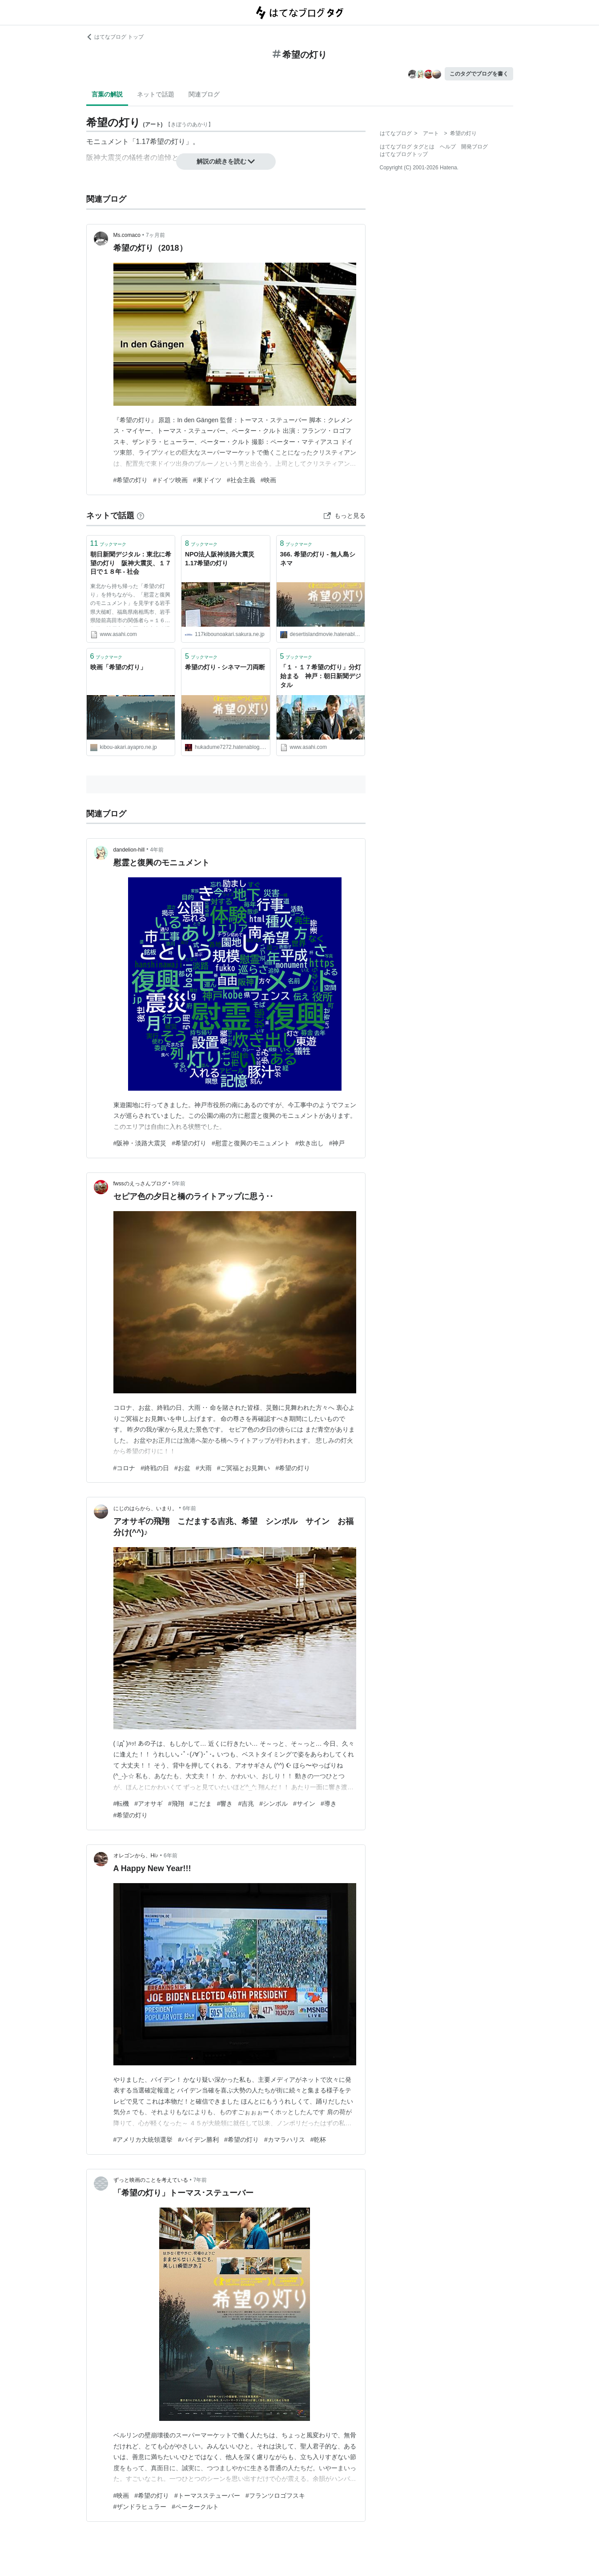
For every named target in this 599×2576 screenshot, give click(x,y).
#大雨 (204, 1468)
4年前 (157, 850)
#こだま (200, 1803)
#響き (225, 1803)
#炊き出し (309, 1143)
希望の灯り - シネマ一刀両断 (225, 667)
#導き (329, 1803)
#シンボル (273, 1803)
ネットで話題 (155, 94)
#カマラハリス (284, 2139)
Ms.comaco (127, 235)
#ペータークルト (195, 2506)
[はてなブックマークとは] (140, 515)
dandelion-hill (129, 850)
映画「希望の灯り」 (118, 667)
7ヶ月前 (155, 235)
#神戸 (337, 1143)
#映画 (269, 480)
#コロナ (124, 1468)
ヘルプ (448, 147)
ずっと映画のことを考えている (150, 2180)
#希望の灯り (130, 480)
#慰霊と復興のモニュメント (251, 1143)
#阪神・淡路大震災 (140, 1143)
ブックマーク (108, 543)
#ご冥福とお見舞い (243, 1468)
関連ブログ (204, 94)
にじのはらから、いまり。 (145, 1508)
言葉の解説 (107, 94)
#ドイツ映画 (170, 480)
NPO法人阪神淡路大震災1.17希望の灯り (219, 559)
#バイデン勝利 (198, 2139)
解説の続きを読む (226, 161)
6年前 (190, 1508)
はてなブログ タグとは (407, 147)
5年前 (179, 1183)
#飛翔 (176, 1803)
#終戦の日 (155, 1468)
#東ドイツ (207, 480)
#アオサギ (148, 1803)
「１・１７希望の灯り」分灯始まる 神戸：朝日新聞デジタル (320, 676)
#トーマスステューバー (207, 2495)
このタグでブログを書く (479, 74)
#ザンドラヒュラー (140, 2506)
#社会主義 (241, 480)
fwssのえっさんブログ (140, 1183)
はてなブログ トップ (115, 37)
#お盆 (182, 1468)
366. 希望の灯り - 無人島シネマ (318, 559)
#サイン (304, 1803)
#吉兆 (246, 1803)
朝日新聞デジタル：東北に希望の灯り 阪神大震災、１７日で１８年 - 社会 (130, 563)
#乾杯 (318, 2139)
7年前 (200, 2180)
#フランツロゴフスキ (275, 2495)
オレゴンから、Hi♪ (135, 1855)
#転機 (121, 1803)
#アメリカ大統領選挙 (143, 2139)
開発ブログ (474, 147)
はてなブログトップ (404, 154)
